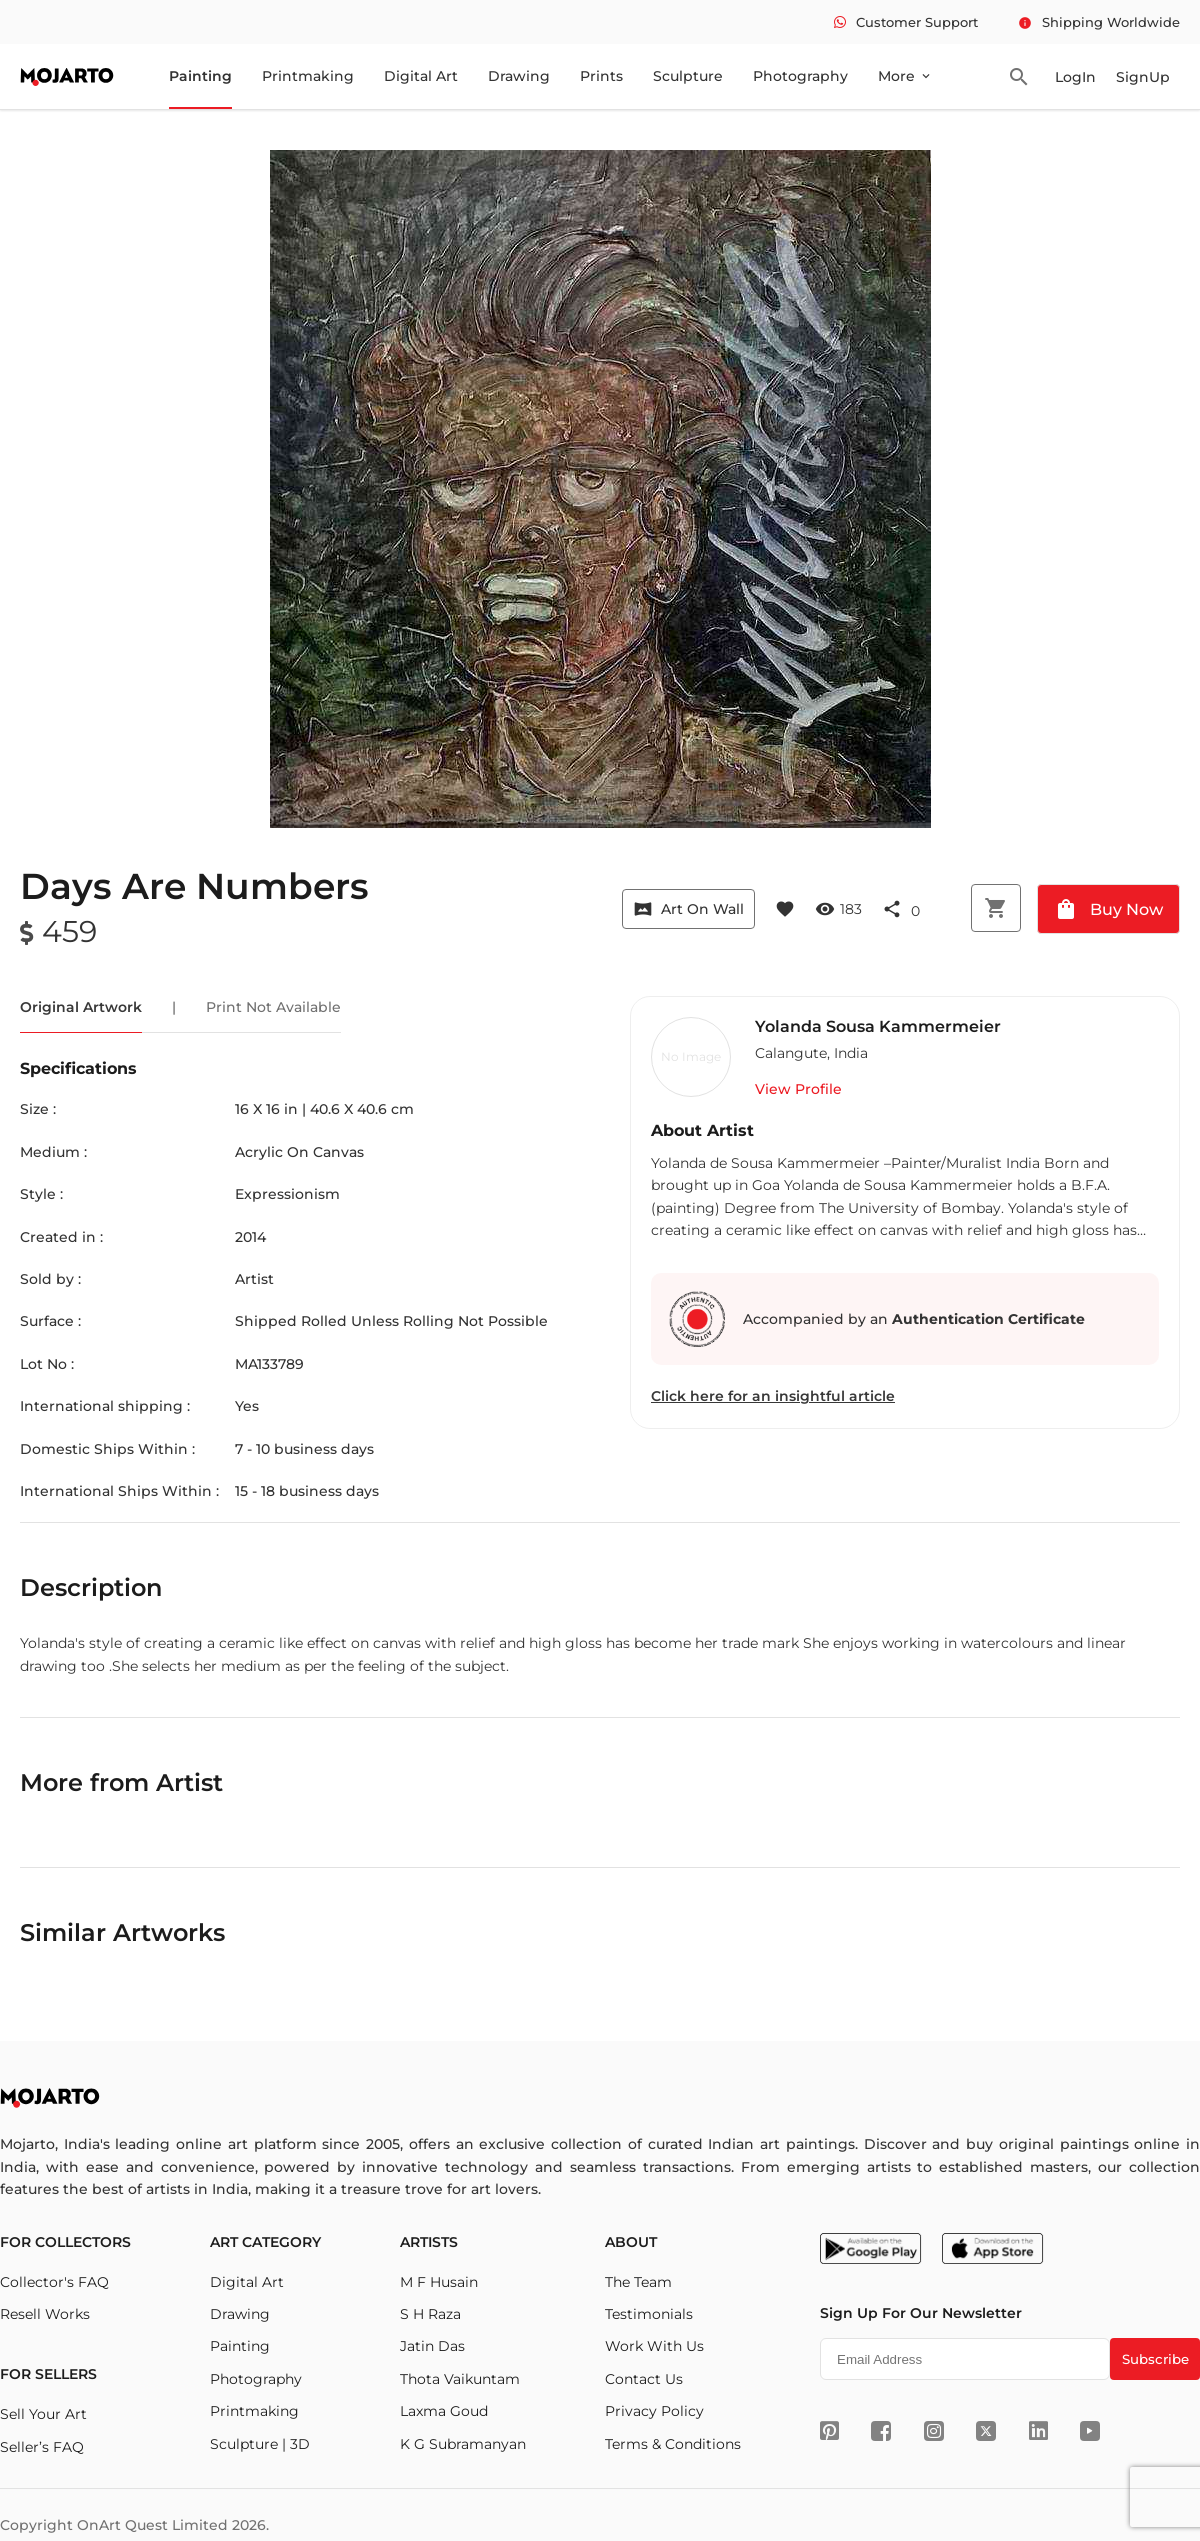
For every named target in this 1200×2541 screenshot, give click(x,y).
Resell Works (45, 2314)
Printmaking (308, 76)
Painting (200, 76)
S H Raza (430, 2314)
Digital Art (421, 76)
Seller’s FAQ (42, 2447)
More (905, 76)
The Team (638, 2282)
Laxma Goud (444, 2411)
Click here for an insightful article (773, 1396)
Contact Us (644, 2379)
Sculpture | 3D (260, 2444)
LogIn (1075, 77)
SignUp (1143, 77)
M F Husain (439, 2282)
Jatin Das (432, 2346)
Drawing (519, 76)
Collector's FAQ (54, 2282)
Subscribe (1155, 2359)
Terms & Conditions (673, 2444)
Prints (601, 76)
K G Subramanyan (463, 2444)
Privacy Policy (654, 2411)
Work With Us (654, 2346)
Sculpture (688, 76)
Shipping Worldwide (1099, 22)
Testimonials (649, 2314)
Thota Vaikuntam (460, 2379)
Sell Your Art (43, 2414)
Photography (800, 76)
